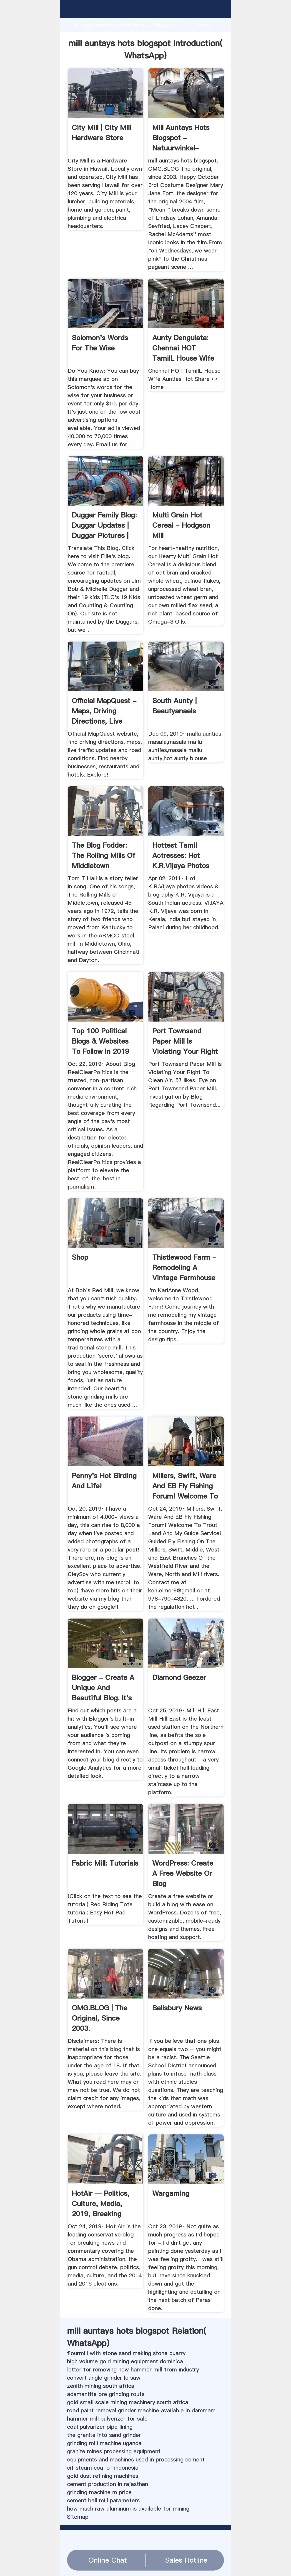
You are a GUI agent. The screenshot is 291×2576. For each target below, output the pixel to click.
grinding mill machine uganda (104, 2443)
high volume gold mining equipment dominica (125, 2361)
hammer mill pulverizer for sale (107, 2418)
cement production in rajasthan (107, 2484)
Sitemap (77, 2517)
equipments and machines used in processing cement (136, 2459)
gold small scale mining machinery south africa (127, 2402)
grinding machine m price (99, 2492)
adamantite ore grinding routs (105, 2394)
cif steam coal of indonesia (102, 2467)
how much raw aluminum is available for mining (128, 2508)
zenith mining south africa (100, 2386)
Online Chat (107, 2560)
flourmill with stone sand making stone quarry (126, 2353)
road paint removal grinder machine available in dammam (141, 2410)
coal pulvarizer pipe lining (100, 2427)
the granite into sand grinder (104, 2435)
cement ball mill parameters (103, 2500)
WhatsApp (144, 55)
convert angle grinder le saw (103, 2377)
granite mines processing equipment (114, 2451)
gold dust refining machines (102, 2476)
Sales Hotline (186, 2560)
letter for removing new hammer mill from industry (133, 2369)
